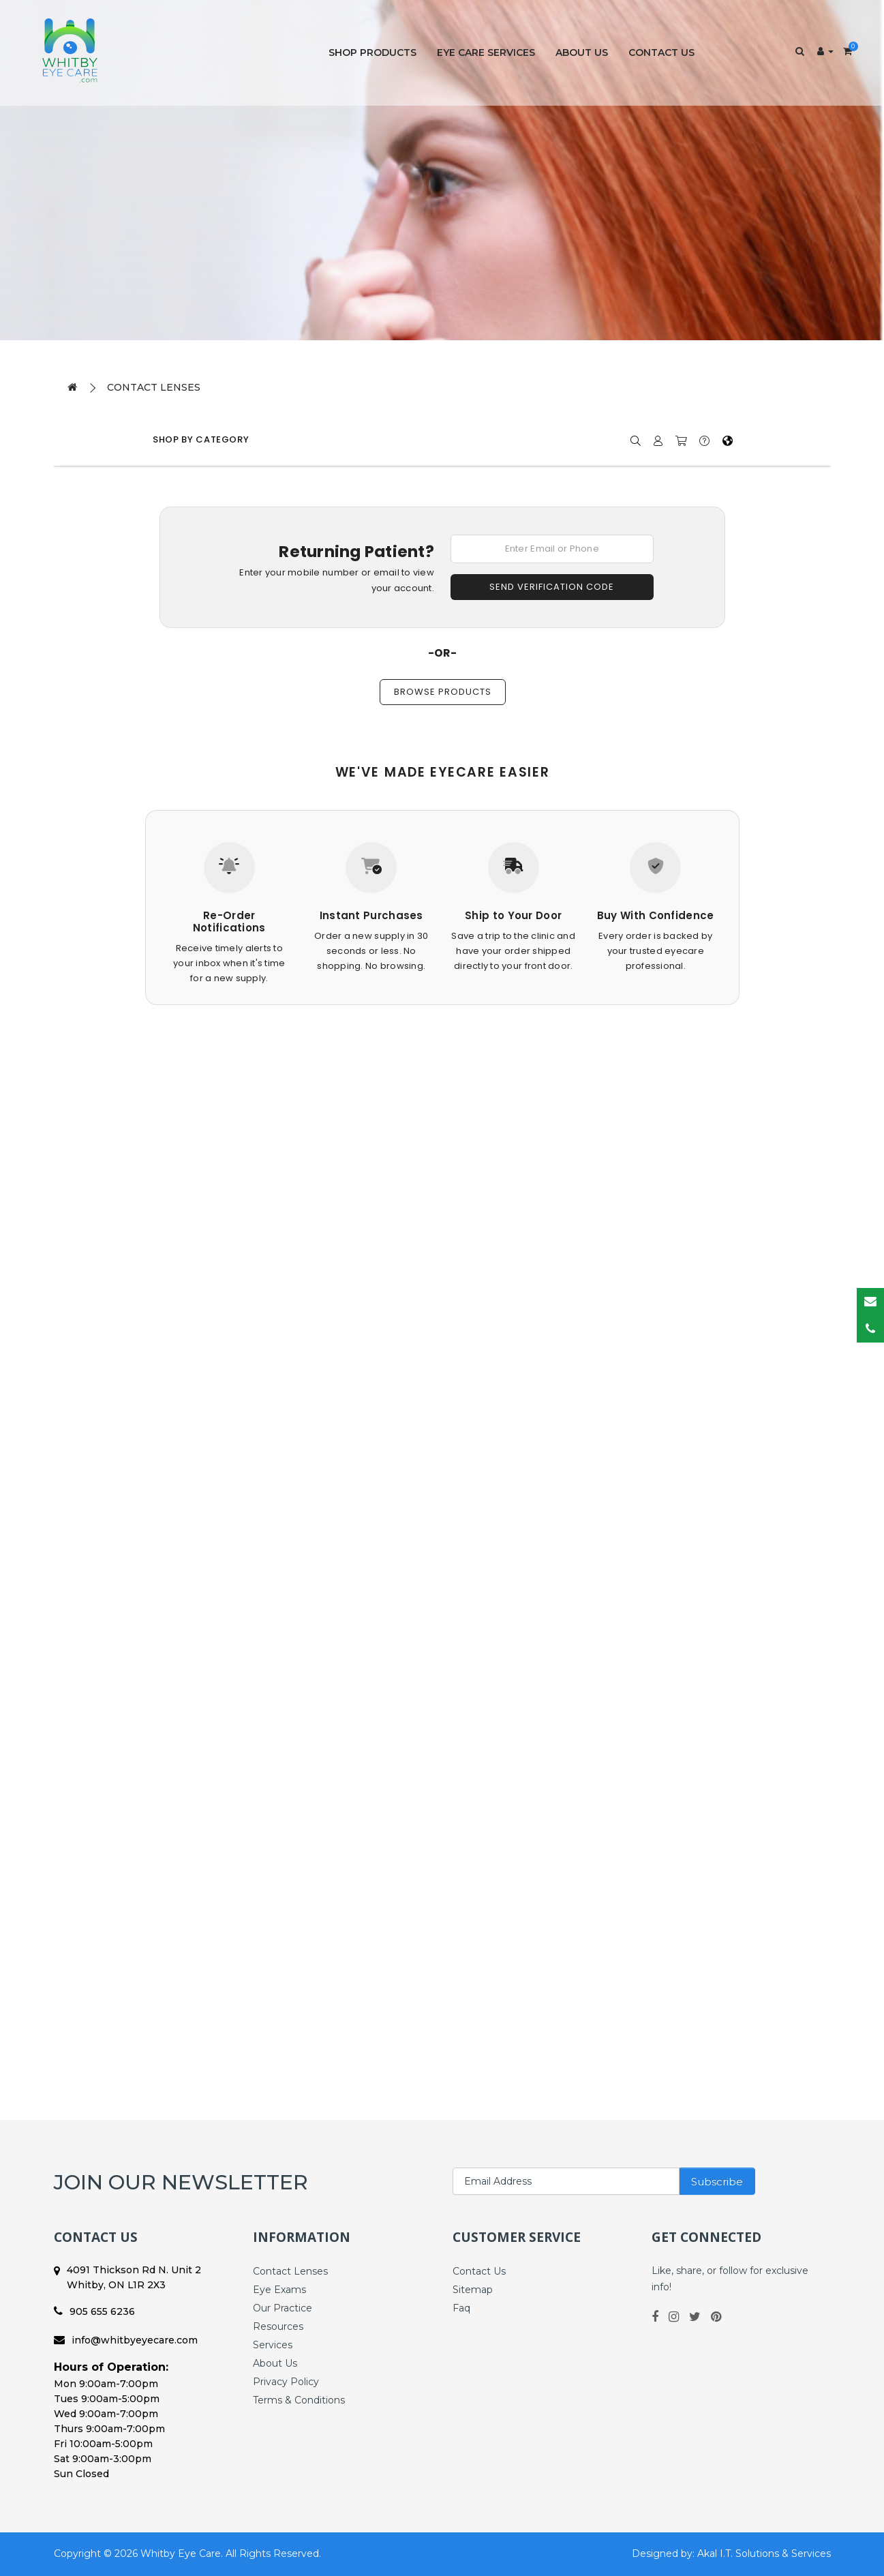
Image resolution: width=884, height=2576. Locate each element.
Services (272, 2345)
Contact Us (661, 52)
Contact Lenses (153, 387)
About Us (581, 52)
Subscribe (717, 2181)
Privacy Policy (286, 2382)
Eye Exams (279, 2289)
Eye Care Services (486, 52)
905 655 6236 (94, 2311)
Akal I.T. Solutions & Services (764, 2553)
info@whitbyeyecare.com (126, 2340)
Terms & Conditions (299, 2400)
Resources (278, 2326)
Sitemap (473, 2289)
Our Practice (282, 2308)
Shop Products (372, 52)
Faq (461, 2308)
